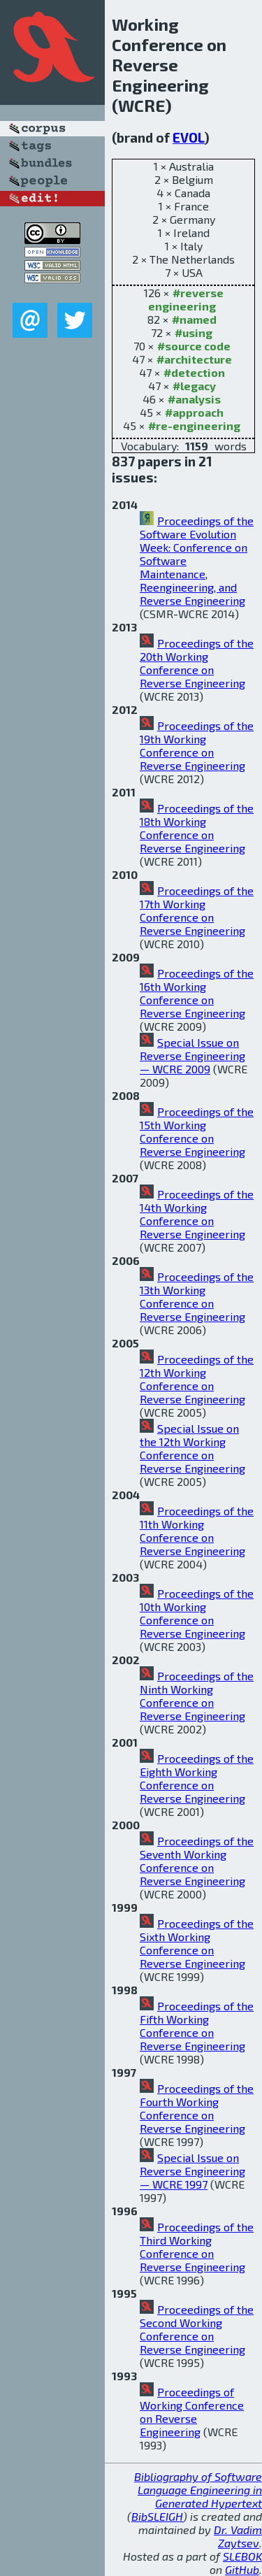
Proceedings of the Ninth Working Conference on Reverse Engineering (197, 1695)
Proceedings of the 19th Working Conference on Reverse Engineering (197, 745)
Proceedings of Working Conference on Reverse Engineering (192, 2411)
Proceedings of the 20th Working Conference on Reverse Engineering (197, 662)
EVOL (189, 137)
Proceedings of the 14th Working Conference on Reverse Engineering (197, 1213)
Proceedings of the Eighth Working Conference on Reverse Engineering (197, 1778)
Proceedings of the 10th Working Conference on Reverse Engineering (197, 1613)
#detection (194, 372)
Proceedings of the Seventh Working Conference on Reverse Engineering (197, 1860)
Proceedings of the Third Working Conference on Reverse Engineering (197, 2246)
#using (193, 332)
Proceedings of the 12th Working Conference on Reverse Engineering (197, 1378)
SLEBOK (242, 2556)
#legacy (194, 385)
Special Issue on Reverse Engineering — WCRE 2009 (192, 1055)
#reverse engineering (186, 299)
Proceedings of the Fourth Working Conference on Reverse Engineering (197, 2108)
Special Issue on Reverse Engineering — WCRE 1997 (192, 2171)
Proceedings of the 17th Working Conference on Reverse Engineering (197, 910)
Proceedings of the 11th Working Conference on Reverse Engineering (197, 1530)
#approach (194, 412)
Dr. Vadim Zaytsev (238, 2536)
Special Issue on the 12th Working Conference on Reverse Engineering (192, 1448)
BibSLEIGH (157, 2516)
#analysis (194, 399)
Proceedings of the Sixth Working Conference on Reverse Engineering (197, 1943)
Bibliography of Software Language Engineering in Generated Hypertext (198, 2490)
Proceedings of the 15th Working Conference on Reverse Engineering (197, 1131)
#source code (194, 345)
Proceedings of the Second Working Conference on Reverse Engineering (197, 2329)
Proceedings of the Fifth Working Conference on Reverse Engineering (197, 2025)
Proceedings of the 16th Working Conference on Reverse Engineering (197, 992)
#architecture (194, 359)
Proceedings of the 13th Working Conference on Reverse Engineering (197, 1296)
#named (194, 319)
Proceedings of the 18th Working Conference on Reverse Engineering (197, 827)
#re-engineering (194, 425)
